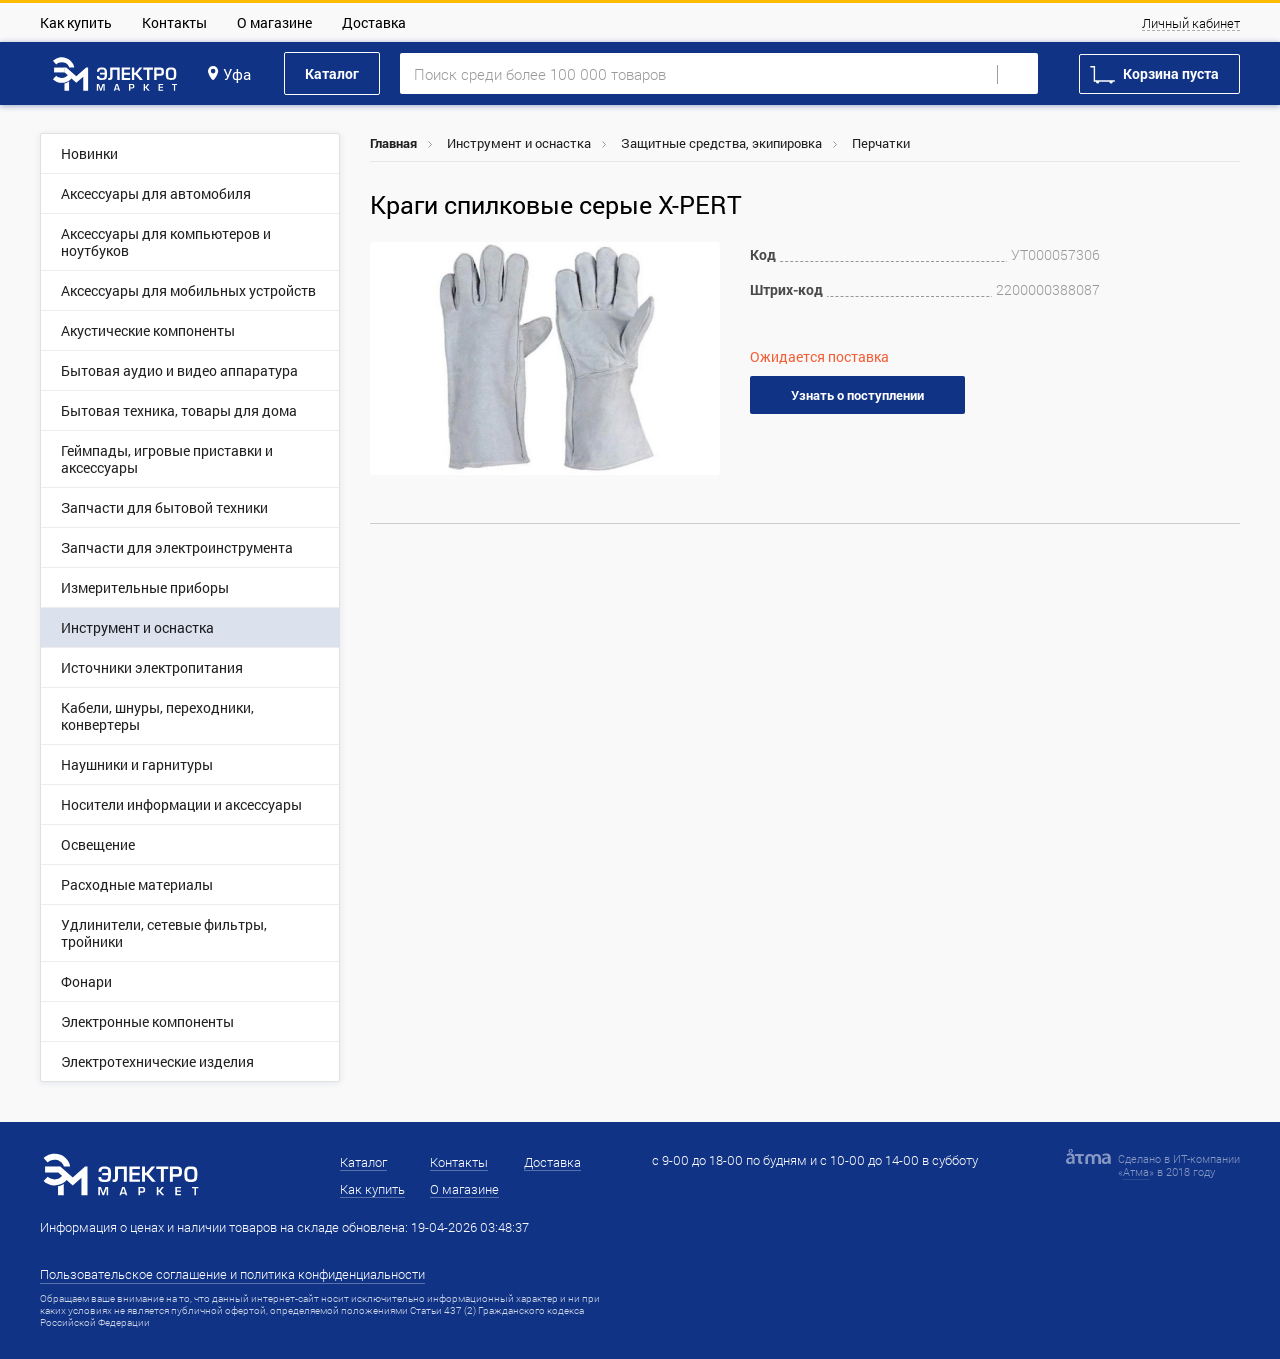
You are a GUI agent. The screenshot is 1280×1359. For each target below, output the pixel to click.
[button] (702, 260)
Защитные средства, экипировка (721, 143)
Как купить (76, 22)
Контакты (174, 22)
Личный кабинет (1191, 24)
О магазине (274, 22)
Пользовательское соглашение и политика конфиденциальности (232, 1274)
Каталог (332, 73)
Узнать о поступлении (857, 395)
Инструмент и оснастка (519, 143)
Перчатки (881, 143)
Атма (1136, 1171)
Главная (393, 143)
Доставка (374, 22)
